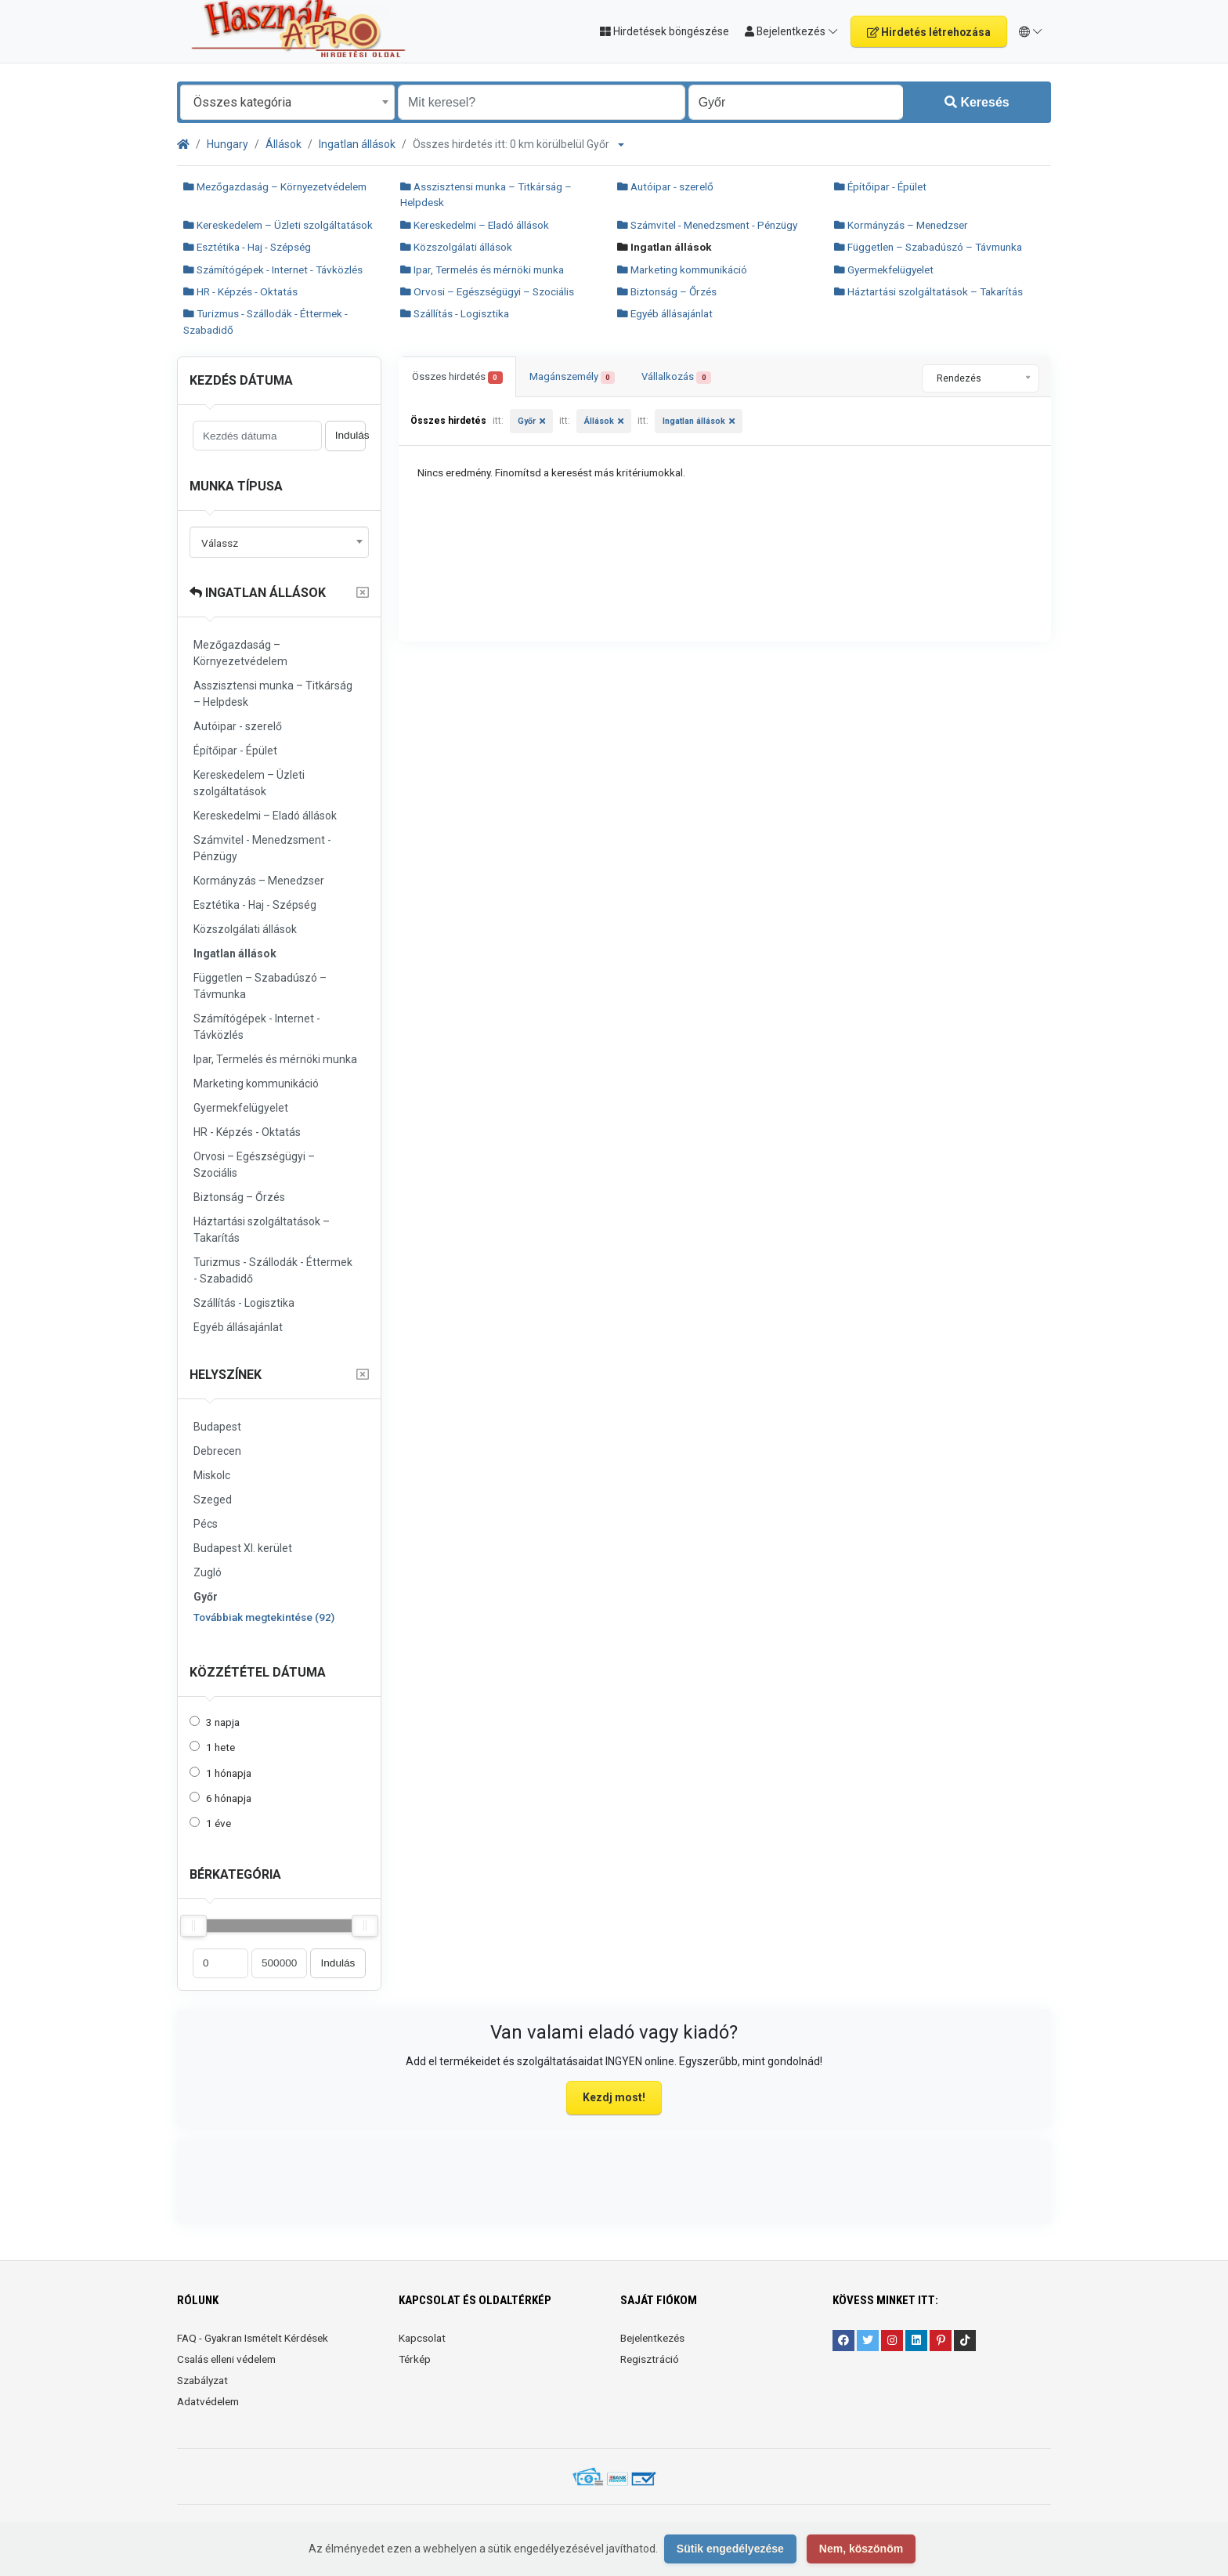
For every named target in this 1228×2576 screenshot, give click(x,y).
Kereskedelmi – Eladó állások (474, 225)
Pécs (205, 1524)
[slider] (193, 1926)
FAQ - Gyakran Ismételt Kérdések (252, 2338)
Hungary (227, 144)
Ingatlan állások (357, 144)
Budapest (217, 1426)
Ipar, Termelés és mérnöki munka (482, 269)
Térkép (415, 2359)
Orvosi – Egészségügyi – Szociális (487, 291)
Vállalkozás (676, 377)
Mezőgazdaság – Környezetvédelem (275, 186)
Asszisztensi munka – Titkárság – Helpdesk (272, 693)
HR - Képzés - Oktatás (240, 291)
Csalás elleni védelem (226, 2359)
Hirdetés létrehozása (929, 32)
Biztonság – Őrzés (667, 291)
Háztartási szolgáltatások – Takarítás (928, 291)
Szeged (212, 1499)
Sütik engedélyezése (730, 2548)
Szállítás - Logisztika (454, 313)
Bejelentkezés (652, 2338)
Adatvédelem (208, 2401)
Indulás (350, 435)
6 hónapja (228, 1798)
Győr (205, 1596)
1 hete (220, 1747)
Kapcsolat (422, 2338)
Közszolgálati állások (456, 247)
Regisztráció (649, 2359)
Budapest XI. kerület (242, 1548)
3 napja (223, 1722)
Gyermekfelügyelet (884, 269)
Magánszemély (572, 377)
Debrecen (217, 1451)
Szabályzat (202, 2380)
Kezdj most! (614, 2097)
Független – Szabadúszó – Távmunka (928, 247)
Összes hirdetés (457, 377)
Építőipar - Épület (880, 186)
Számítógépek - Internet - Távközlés (273, 269)
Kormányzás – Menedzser (901, 225)
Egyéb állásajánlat (665, 313)
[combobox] (287, 102)
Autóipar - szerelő (665, 186)
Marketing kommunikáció (682, 269)
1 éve (218, 1823)
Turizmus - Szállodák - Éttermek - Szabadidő (272, 1270)
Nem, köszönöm (861, 2548)
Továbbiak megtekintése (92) (263, 1617)
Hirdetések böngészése (664, 31)
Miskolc (211, 1475)
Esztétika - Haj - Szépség (247, 247)
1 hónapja (228, 1773)
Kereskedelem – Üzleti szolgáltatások (278, 225)
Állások (283, 144)
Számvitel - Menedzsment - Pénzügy (707, 225)
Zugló (207, 1572)
